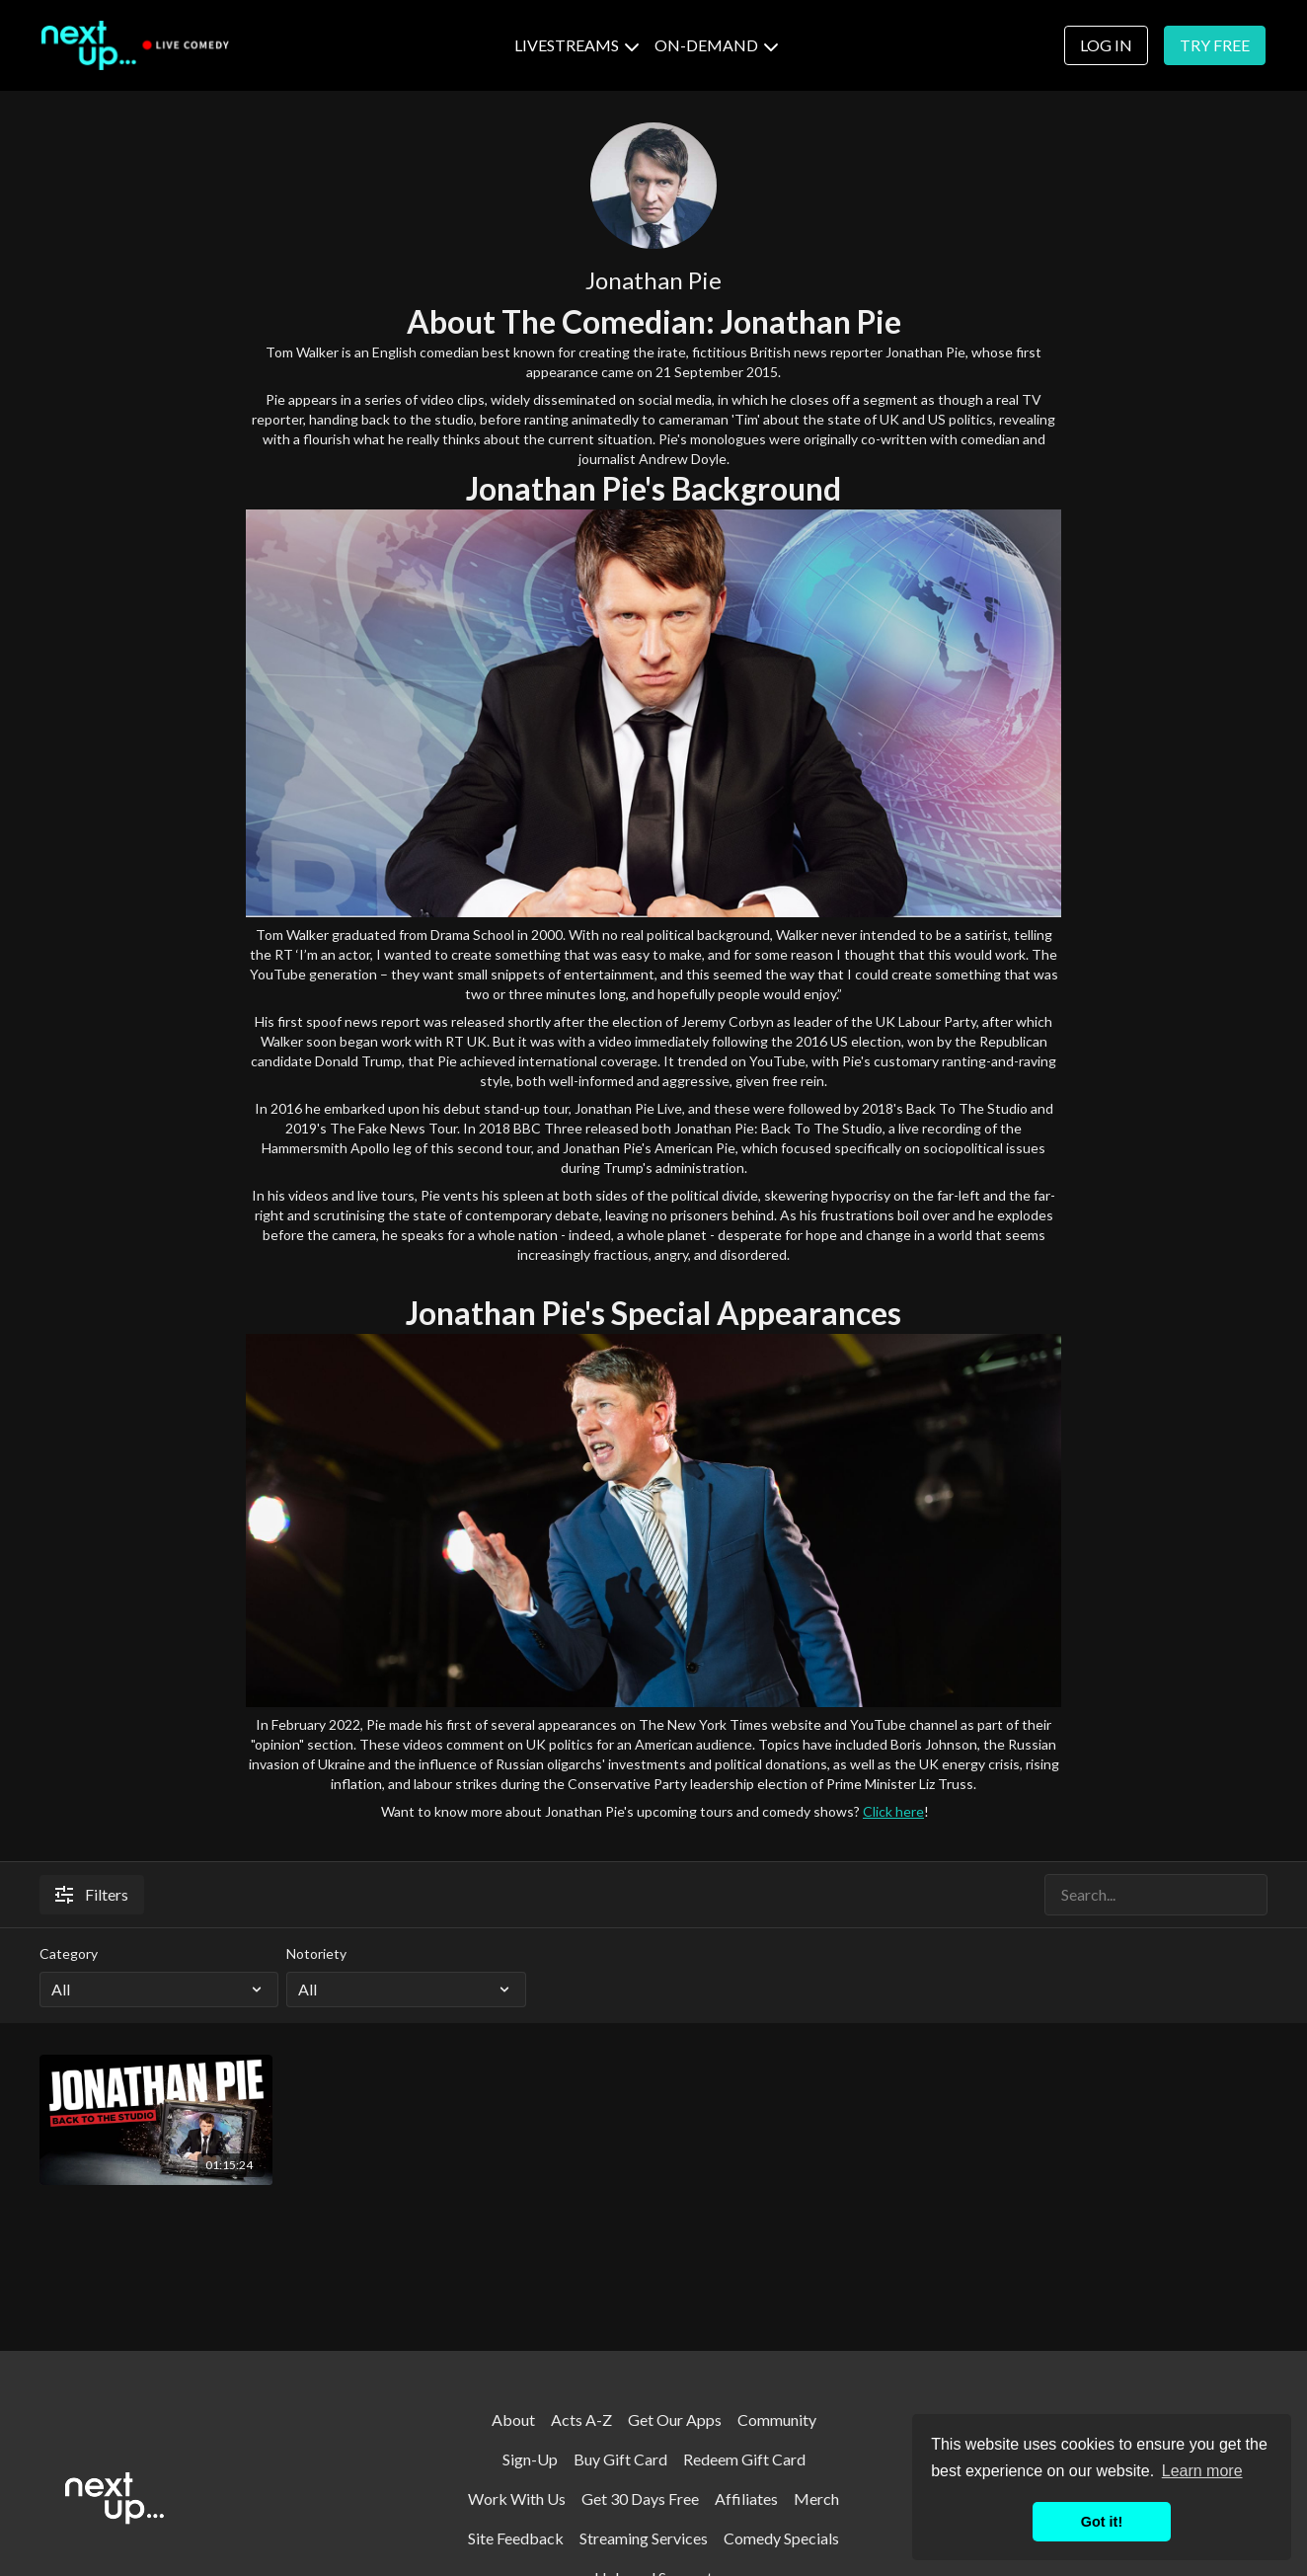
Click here (893, 1811)
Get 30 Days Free (640, 2498)
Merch (816, 2498)
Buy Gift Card (620, 2459)
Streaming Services (643, 2538)
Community (776, 2419)
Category (68, 1953)
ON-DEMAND (716, 45)
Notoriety (316, 1953)
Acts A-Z (581, 2419)
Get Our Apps (675, 2419)
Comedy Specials (781, 2538)
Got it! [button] (1101, 2522)
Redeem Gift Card (744, 2459)
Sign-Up (530, 2459)
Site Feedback (516, 2538)
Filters (91, 1894)
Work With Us (517, 2498)
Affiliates (746, 2498)
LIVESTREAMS (576, 45)
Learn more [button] (1202, 2470)
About (513, 2419)
